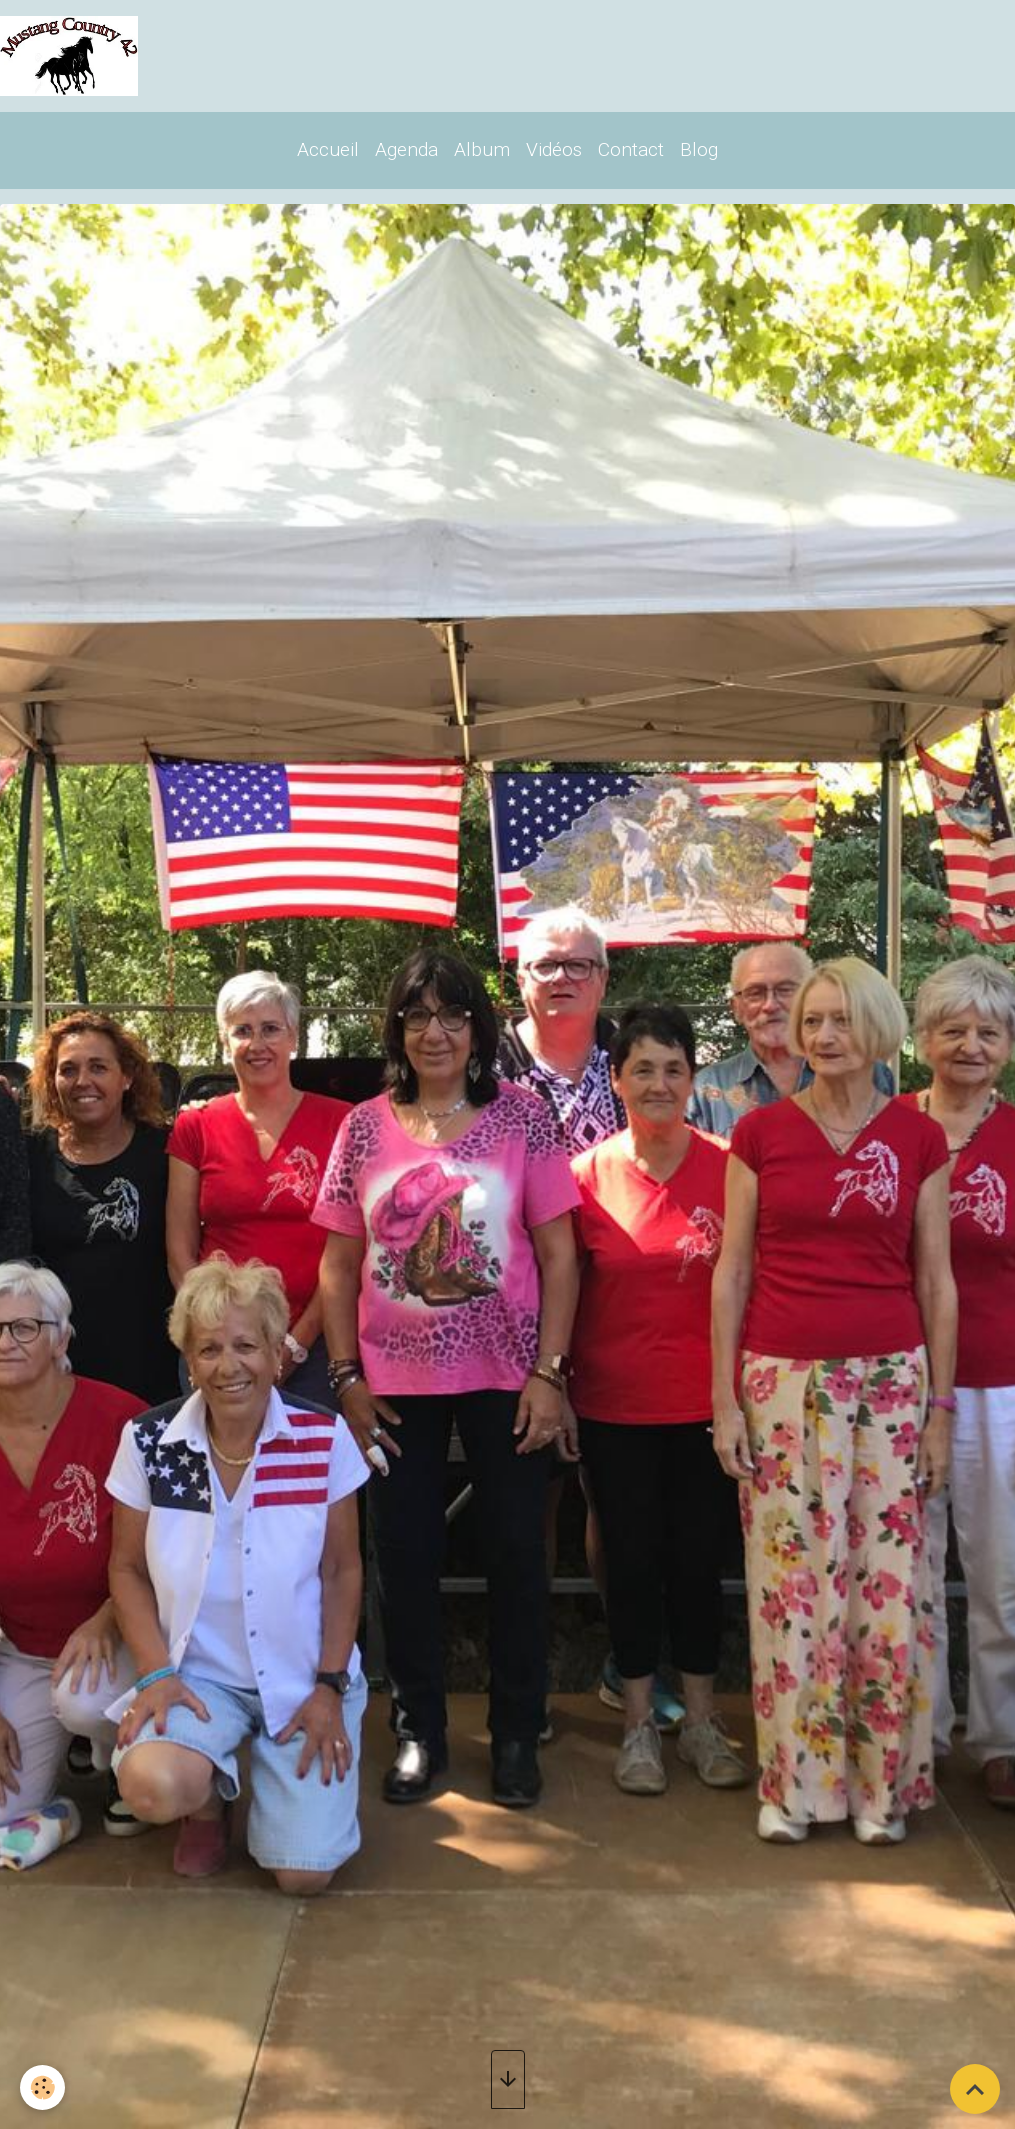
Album (482, 149)
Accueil (328, 149)
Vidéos (554, 149)
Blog (699, 149)
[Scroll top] (975, 2089)
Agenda (406, 149)
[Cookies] (42, 2087)
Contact (631, 149)
